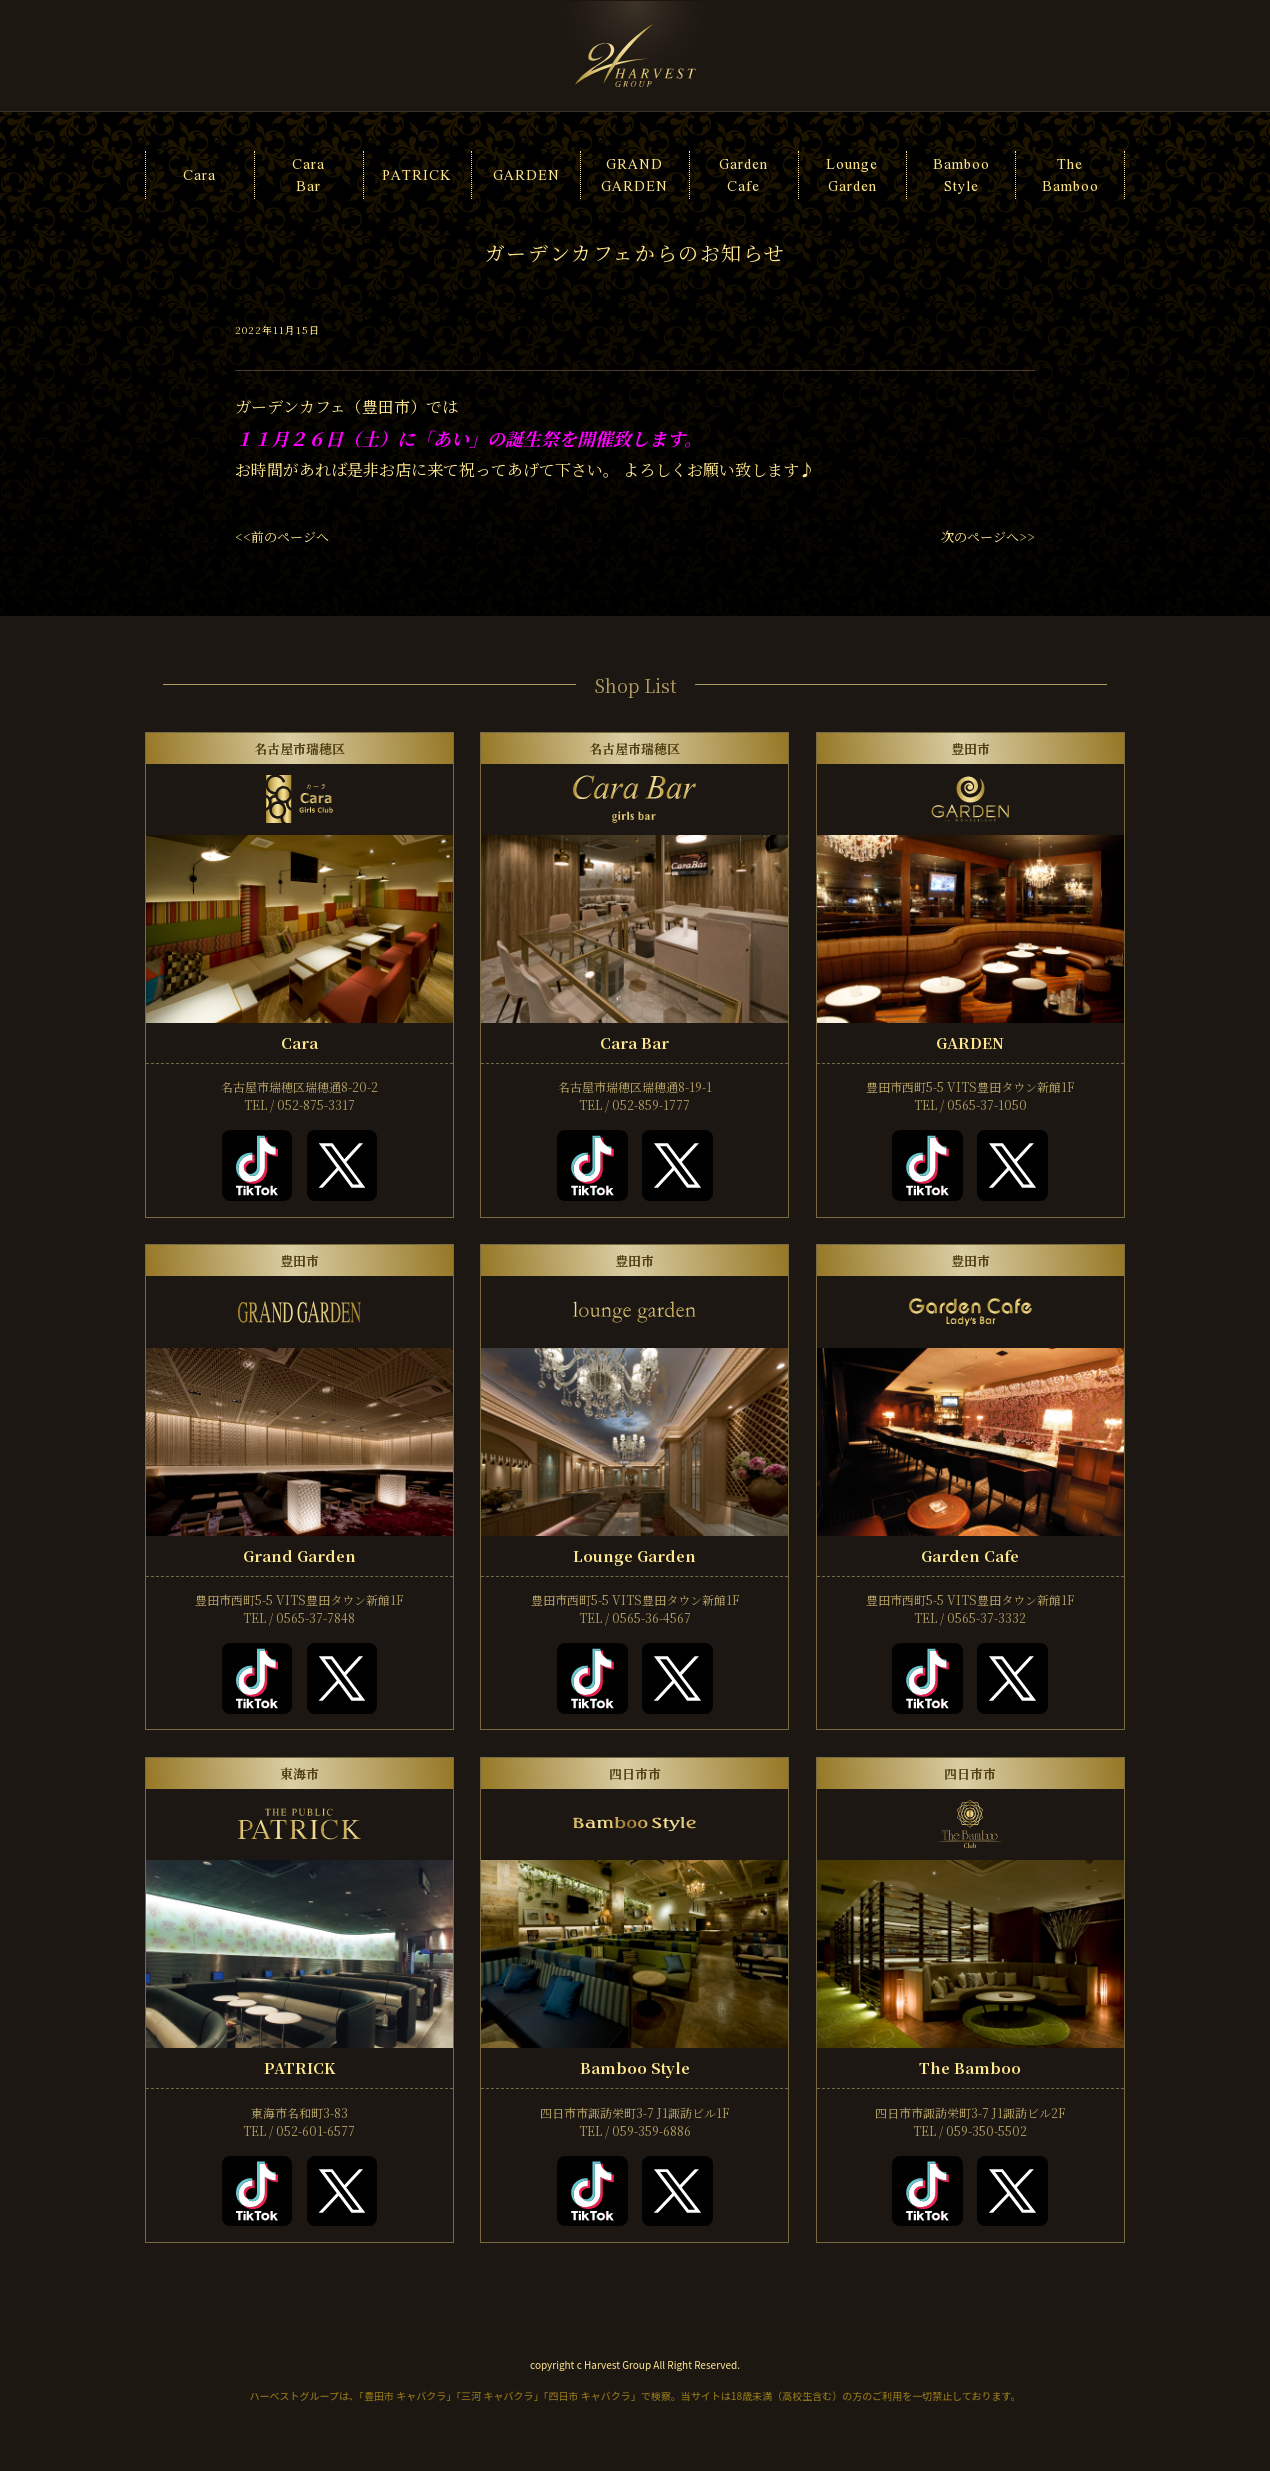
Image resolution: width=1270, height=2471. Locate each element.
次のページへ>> (988, 536)
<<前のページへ (282, 536)
